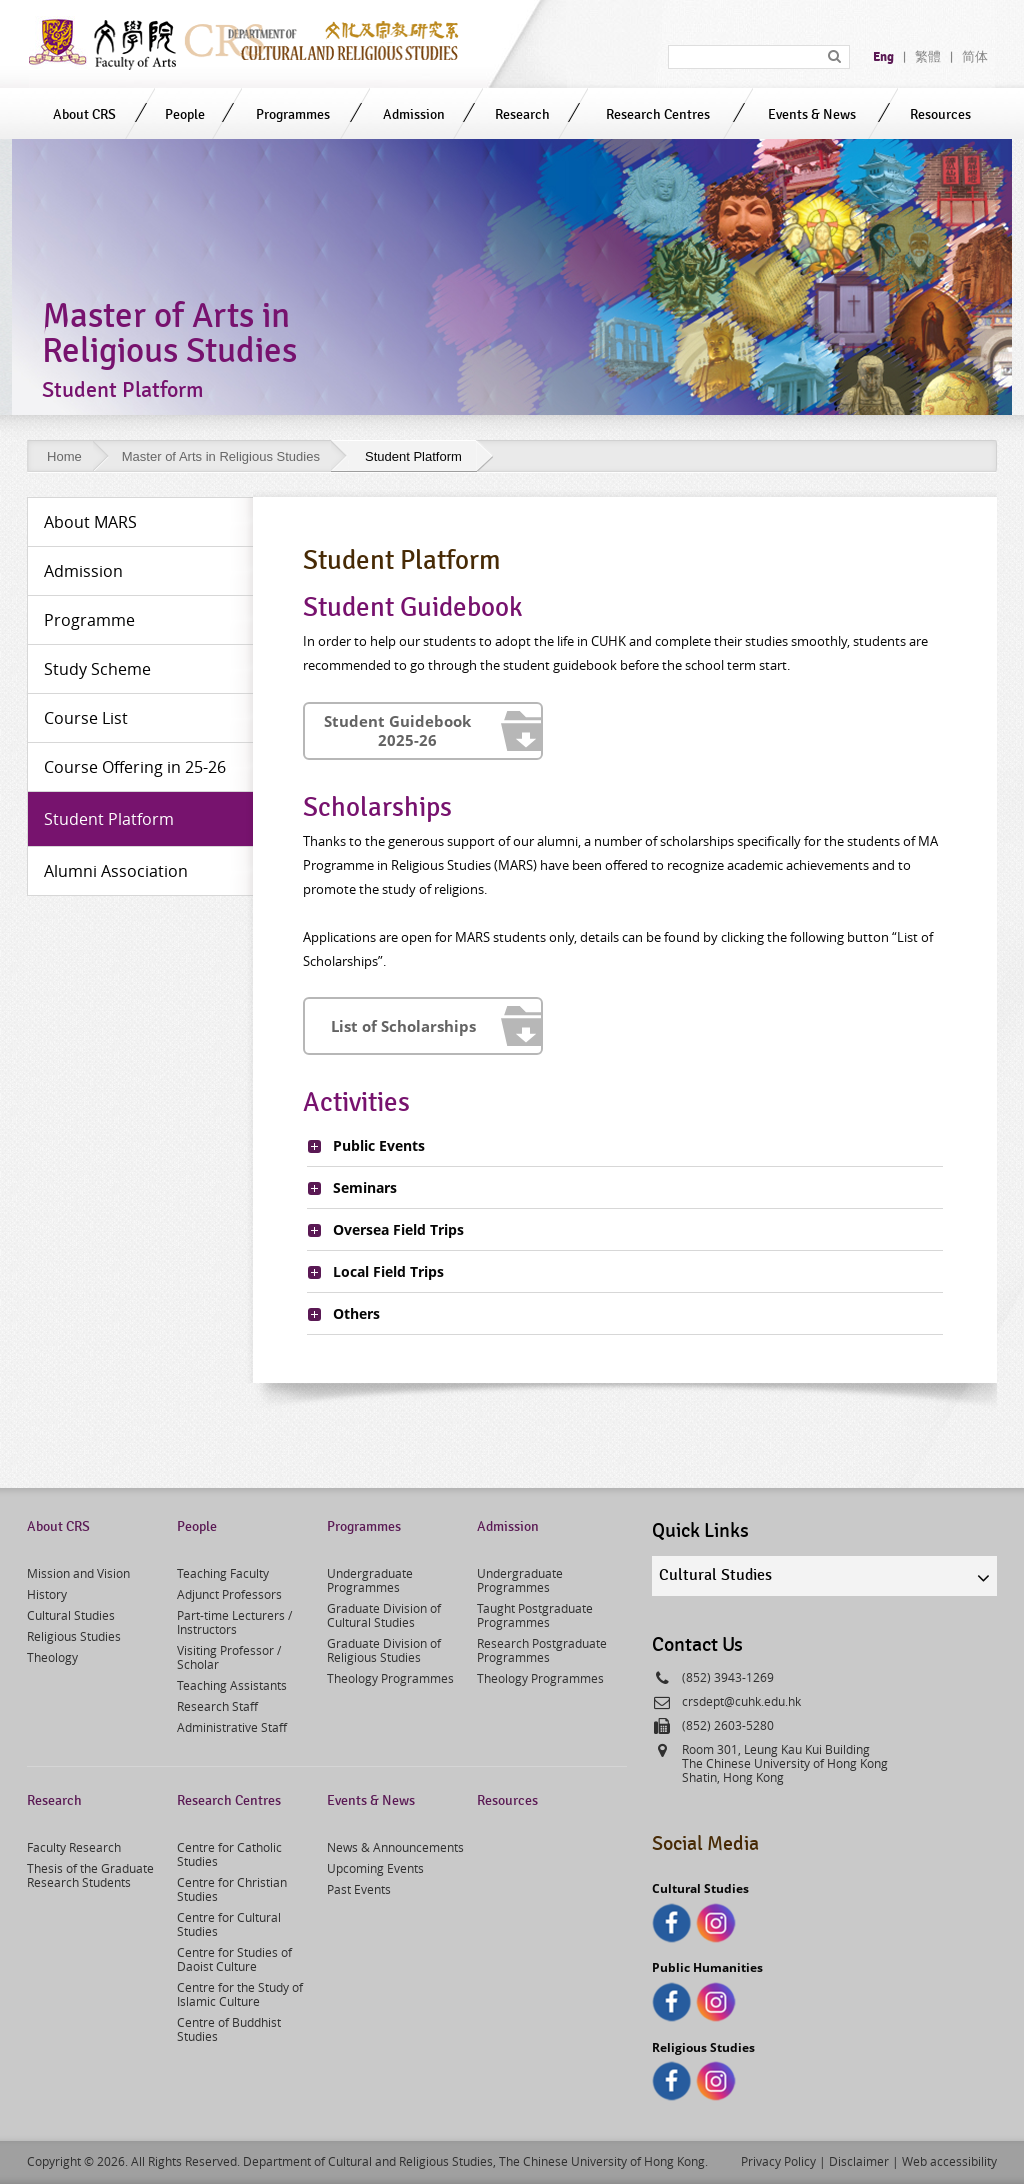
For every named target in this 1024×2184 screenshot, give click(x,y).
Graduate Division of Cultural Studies (384, 1615)
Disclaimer (859, 2161)
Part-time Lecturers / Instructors (234, 1622)
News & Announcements (395, 1847)
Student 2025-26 (403, 730)
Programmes (293, 114)
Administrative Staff (232, 1727)
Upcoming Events (375, 1868)
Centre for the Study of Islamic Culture (240, 1994)
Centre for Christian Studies (232, 1889)
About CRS (84, 114)
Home (64, 456)
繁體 (928, 57)
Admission (414, 114)
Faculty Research (74, 1847)
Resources (940, 114)
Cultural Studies (71, 1615)
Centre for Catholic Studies (229, 1854)
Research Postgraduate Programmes (542, 1650)
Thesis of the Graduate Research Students (90, 1875)
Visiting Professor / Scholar (229, 1657)
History (47, 1594)
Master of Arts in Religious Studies (221, 456)
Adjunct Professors (229, 1594)
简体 (975, 57)
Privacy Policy (778, 2161)
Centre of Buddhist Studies (229, 2029)
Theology (52, 1657)
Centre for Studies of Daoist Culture (234, 1959)
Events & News (812, 114)
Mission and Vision (78, 1573)
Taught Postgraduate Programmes (535, 1615)
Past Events (359, 1889)
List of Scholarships (403, 1026)
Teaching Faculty (223, 1573)
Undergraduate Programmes (370, 1580)
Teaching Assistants (232, 1685)
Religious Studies (74, 1636)
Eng (883, 57)
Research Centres (658, 114)
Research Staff (217, 1706)
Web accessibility (949, 2161)
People (185, 114)
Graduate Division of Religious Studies (384, 1650)
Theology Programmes (390, 1678)
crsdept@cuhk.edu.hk (741, 1701)
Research (522, 114)
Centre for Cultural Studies (229, 1924)
